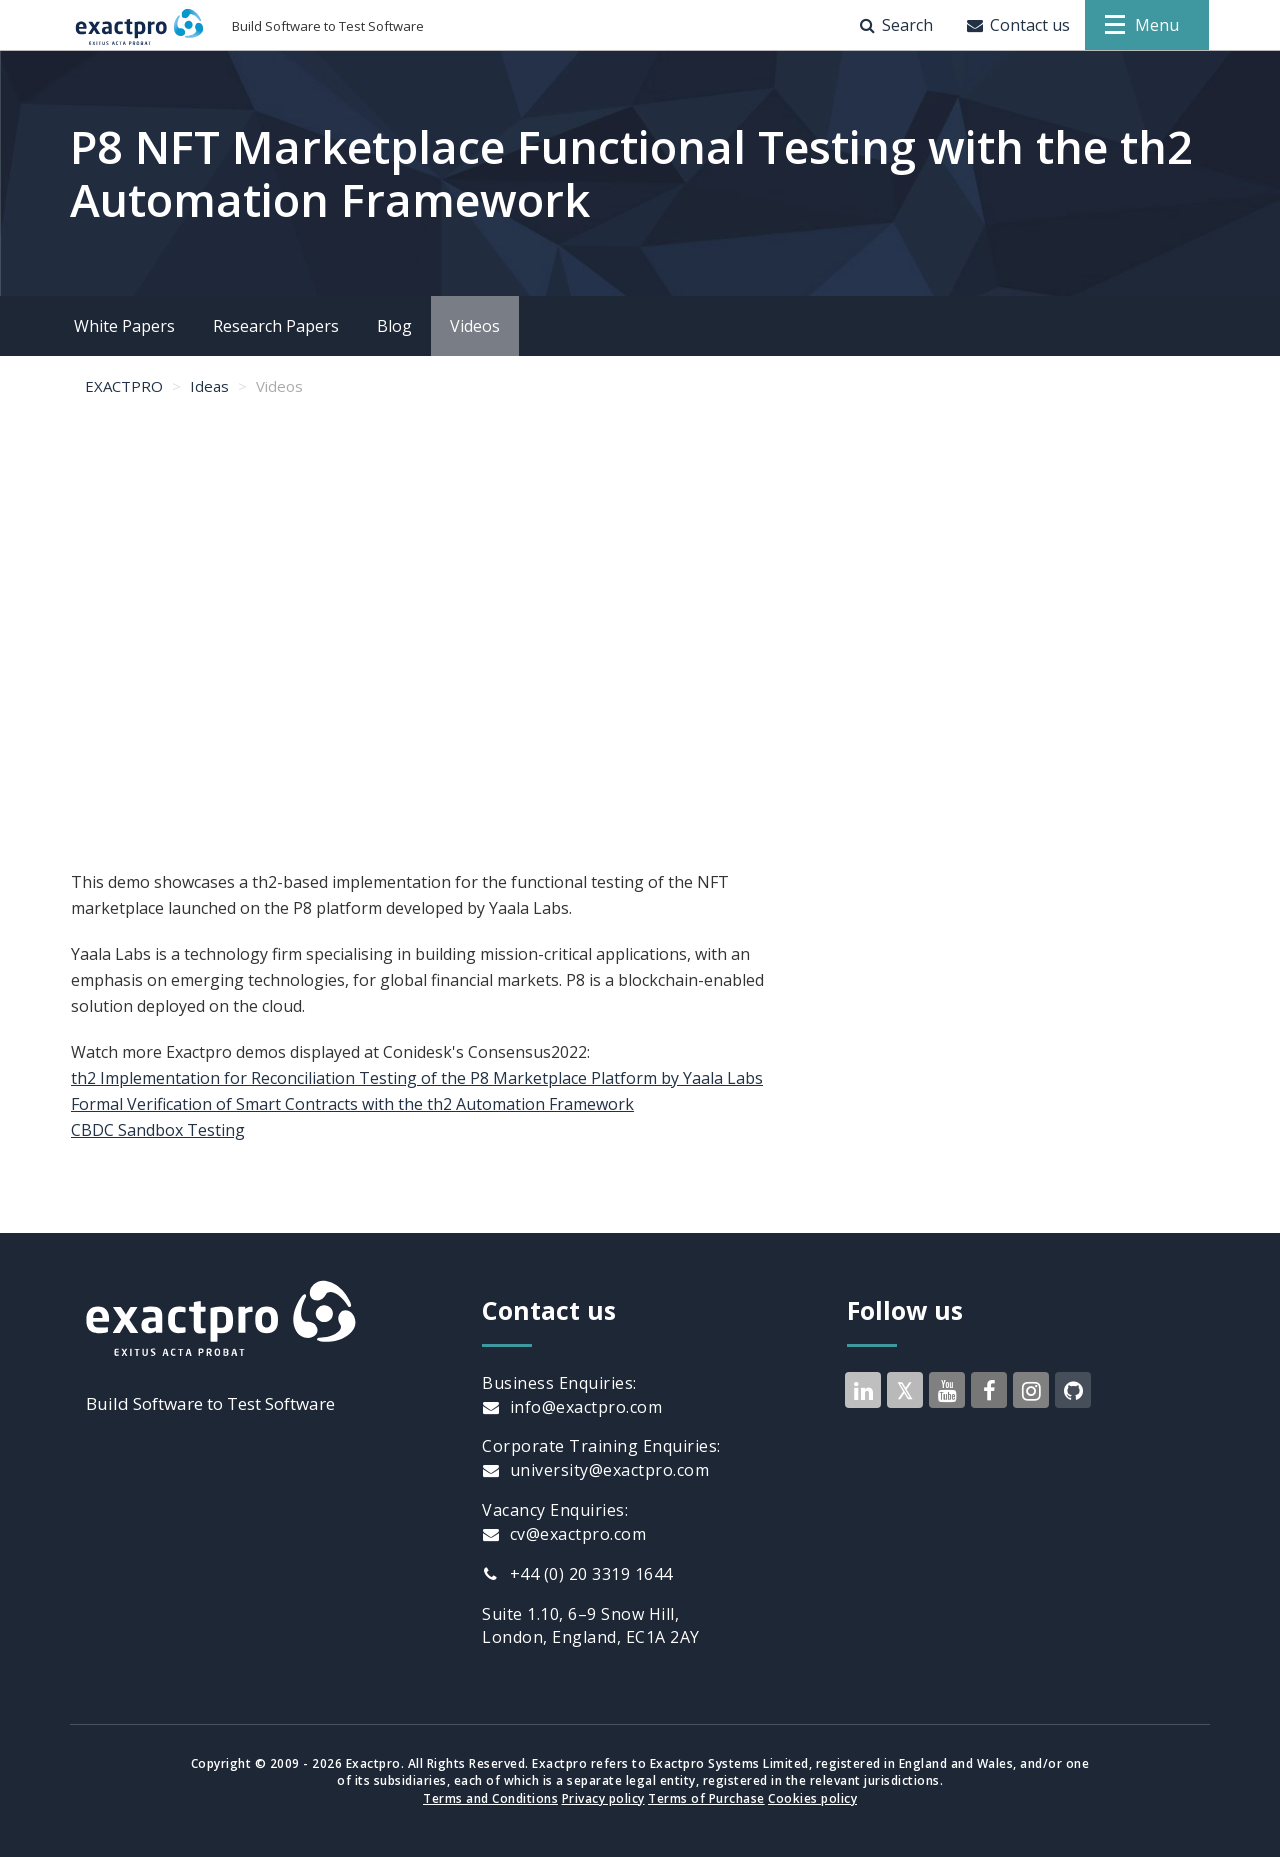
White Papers (124, 326)
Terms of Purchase (706, 1798)
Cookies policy (812, 1798)
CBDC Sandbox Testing (158, 1130)
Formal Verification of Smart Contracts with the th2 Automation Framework (352, 1104)
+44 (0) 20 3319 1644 (577, 1574)
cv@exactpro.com (564, 1534)
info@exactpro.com (572, 1407)
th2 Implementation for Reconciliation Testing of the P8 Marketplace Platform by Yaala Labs (417, 1078)
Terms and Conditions (490, 1798)
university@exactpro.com (595, 1470)
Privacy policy (603, 1798)
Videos (475, 326)
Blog (394, 326)
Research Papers (276, 326)
